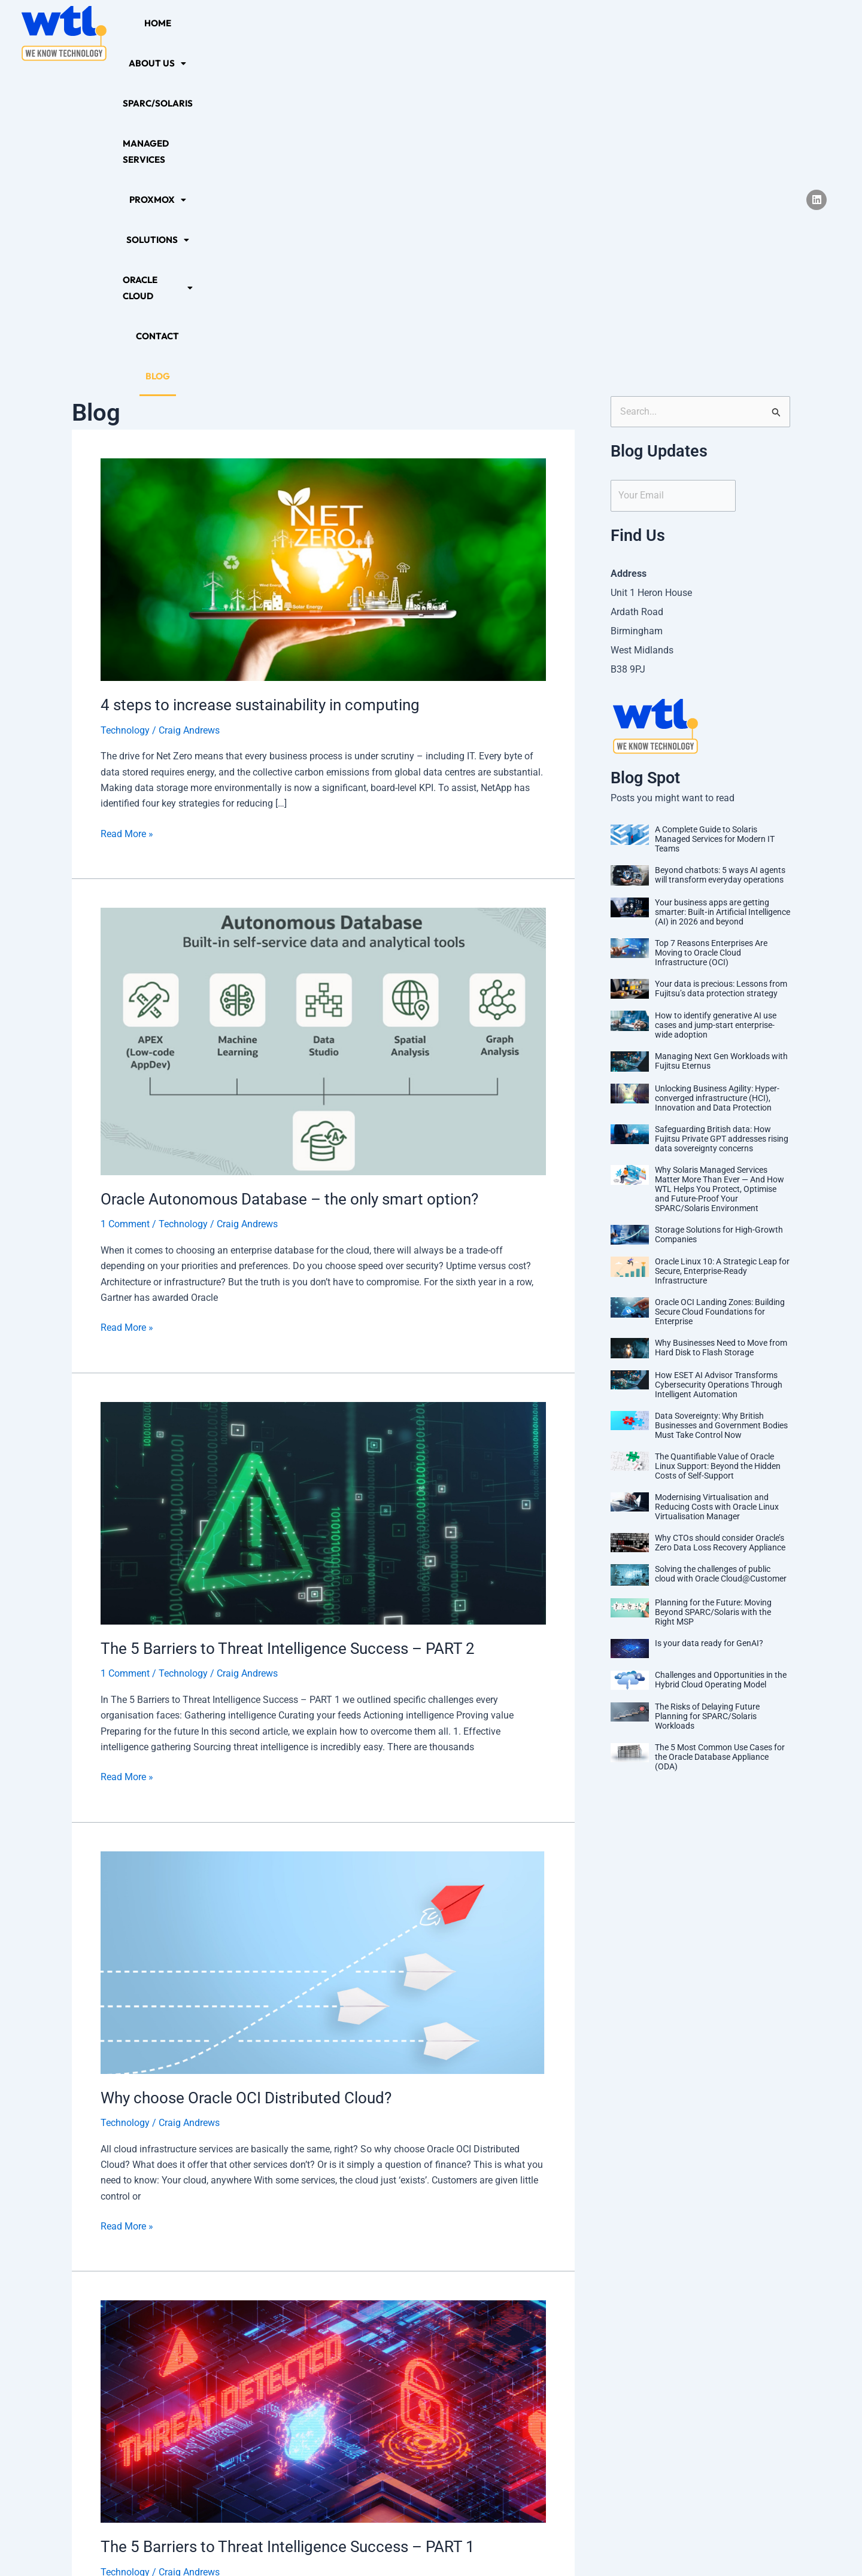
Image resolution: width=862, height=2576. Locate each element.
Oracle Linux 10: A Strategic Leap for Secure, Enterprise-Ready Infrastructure (722, 937)
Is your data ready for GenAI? (709, 1310)
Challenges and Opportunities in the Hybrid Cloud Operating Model (721, 1346)
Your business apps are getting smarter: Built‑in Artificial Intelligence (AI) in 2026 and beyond (722, 578)
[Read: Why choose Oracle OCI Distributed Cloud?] (323, 1628)
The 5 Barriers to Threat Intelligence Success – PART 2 (288, 1315)
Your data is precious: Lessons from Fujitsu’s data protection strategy (721, 655)
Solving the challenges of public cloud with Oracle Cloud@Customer (721, 1240)
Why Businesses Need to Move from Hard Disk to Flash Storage (721, 1014)
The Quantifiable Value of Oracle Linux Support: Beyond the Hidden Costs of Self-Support (718, 1132)
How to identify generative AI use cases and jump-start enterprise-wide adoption (715, 691)
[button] (218, 33)
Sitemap (414, 2544)
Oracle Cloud (626, 33)
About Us (218, 33)
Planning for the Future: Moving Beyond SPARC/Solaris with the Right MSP (713, 1278)
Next (542, 2417)
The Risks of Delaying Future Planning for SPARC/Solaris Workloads (707, 1382)
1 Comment (125, 890)
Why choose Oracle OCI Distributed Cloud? (246, 1765)
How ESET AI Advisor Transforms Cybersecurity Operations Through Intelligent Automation (718, 1051)
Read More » (127, 499)
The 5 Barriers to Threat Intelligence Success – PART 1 (288, 2213)
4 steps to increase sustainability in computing (260, 372)
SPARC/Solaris (294, 33)
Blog (744, 33)
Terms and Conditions (498, 2544)
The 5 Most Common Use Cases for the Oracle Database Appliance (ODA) (720, 1423)
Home (163, 33)
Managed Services (386, 33)
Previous (113, 2417)
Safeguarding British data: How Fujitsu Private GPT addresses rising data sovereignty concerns (721, 805)
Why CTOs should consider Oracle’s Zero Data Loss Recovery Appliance (720, 1209)
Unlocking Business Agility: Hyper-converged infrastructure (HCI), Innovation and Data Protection (717, 764)
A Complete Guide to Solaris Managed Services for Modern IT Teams (715, 505)
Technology (125, 397)
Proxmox (471, 33)
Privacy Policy (347, 2544)
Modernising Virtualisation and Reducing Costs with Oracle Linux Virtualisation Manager (717, 1173)
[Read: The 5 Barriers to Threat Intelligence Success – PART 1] (323, 2078)
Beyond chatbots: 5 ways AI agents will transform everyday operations (720, 541)
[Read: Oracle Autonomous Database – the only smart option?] (323, 707)
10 (306, 2417)
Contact (698, 33)
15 (411, 2417)
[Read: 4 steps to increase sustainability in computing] (323, 235)
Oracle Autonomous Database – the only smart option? (289, 866)
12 (359, 2417)
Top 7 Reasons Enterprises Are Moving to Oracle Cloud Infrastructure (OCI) (711, 619)
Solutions (543, 33)
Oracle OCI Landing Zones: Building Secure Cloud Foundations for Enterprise (720, 978)
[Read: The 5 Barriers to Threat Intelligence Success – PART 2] (323, 1179)
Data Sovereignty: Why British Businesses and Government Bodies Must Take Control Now (721, 1092)
